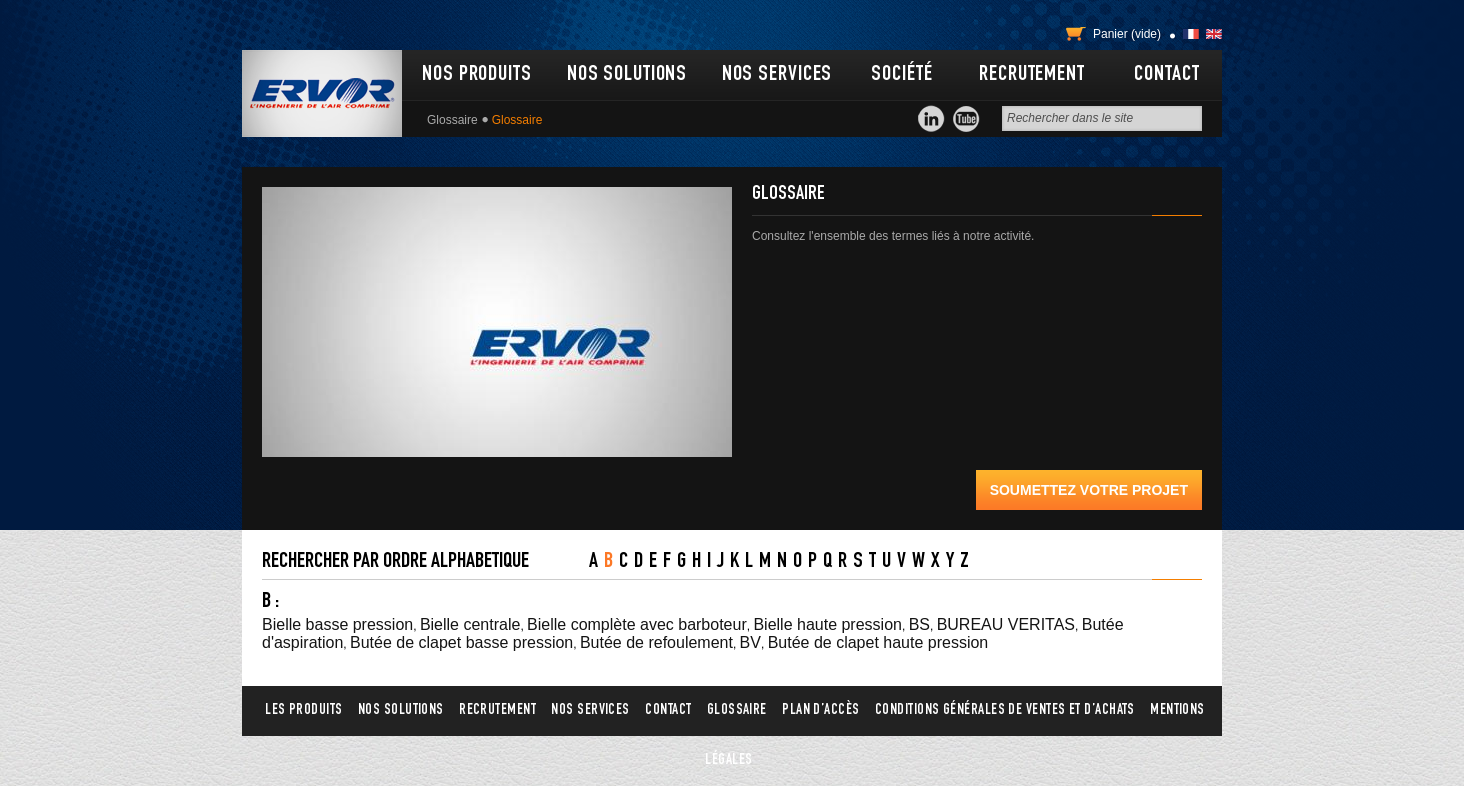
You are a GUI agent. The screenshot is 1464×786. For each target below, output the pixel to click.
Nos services (777, 75)
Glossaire (452, 120)
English (1214, 34)
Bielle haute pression (827, 624)
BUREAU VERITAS (1006, 624)
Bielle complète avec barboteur (637, 624)
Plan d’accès (820, 710)
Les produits (303, 710)
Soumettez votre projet (1089, 490)
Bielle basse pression (337, 624)
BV (750, 642)
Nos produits (477, 75)
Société (901, 75)
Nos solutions (627, 75)
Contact (1166, 75)
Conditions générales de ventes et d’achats (1005, 710)
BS (919, 624)
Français (1191, 34)
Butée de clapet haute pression (878, 642)
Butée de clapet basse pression (461, 642)
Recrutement (1032, 75)
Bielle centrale (470, 624)
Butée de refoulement (656, 642)
